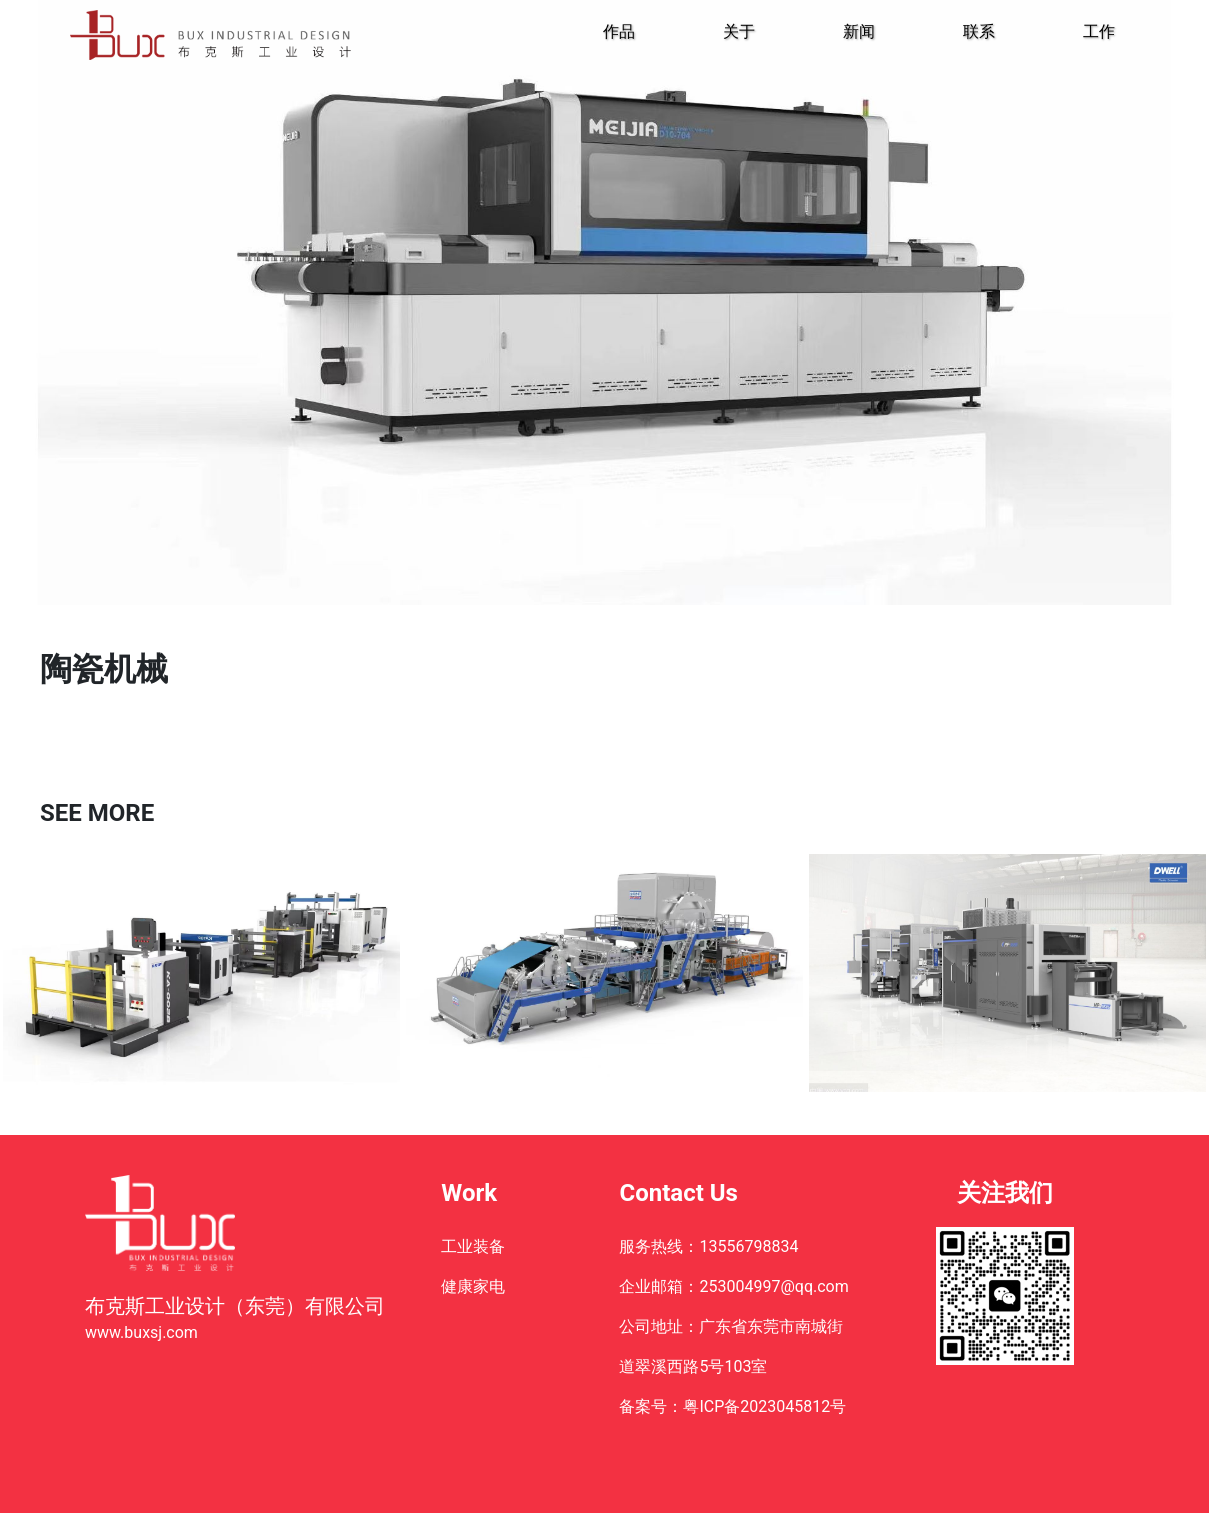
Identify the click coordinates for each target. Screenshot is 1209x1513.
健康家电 (473, 1286)
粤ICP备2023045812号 (764, 1406)
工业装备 (473, 1246)
